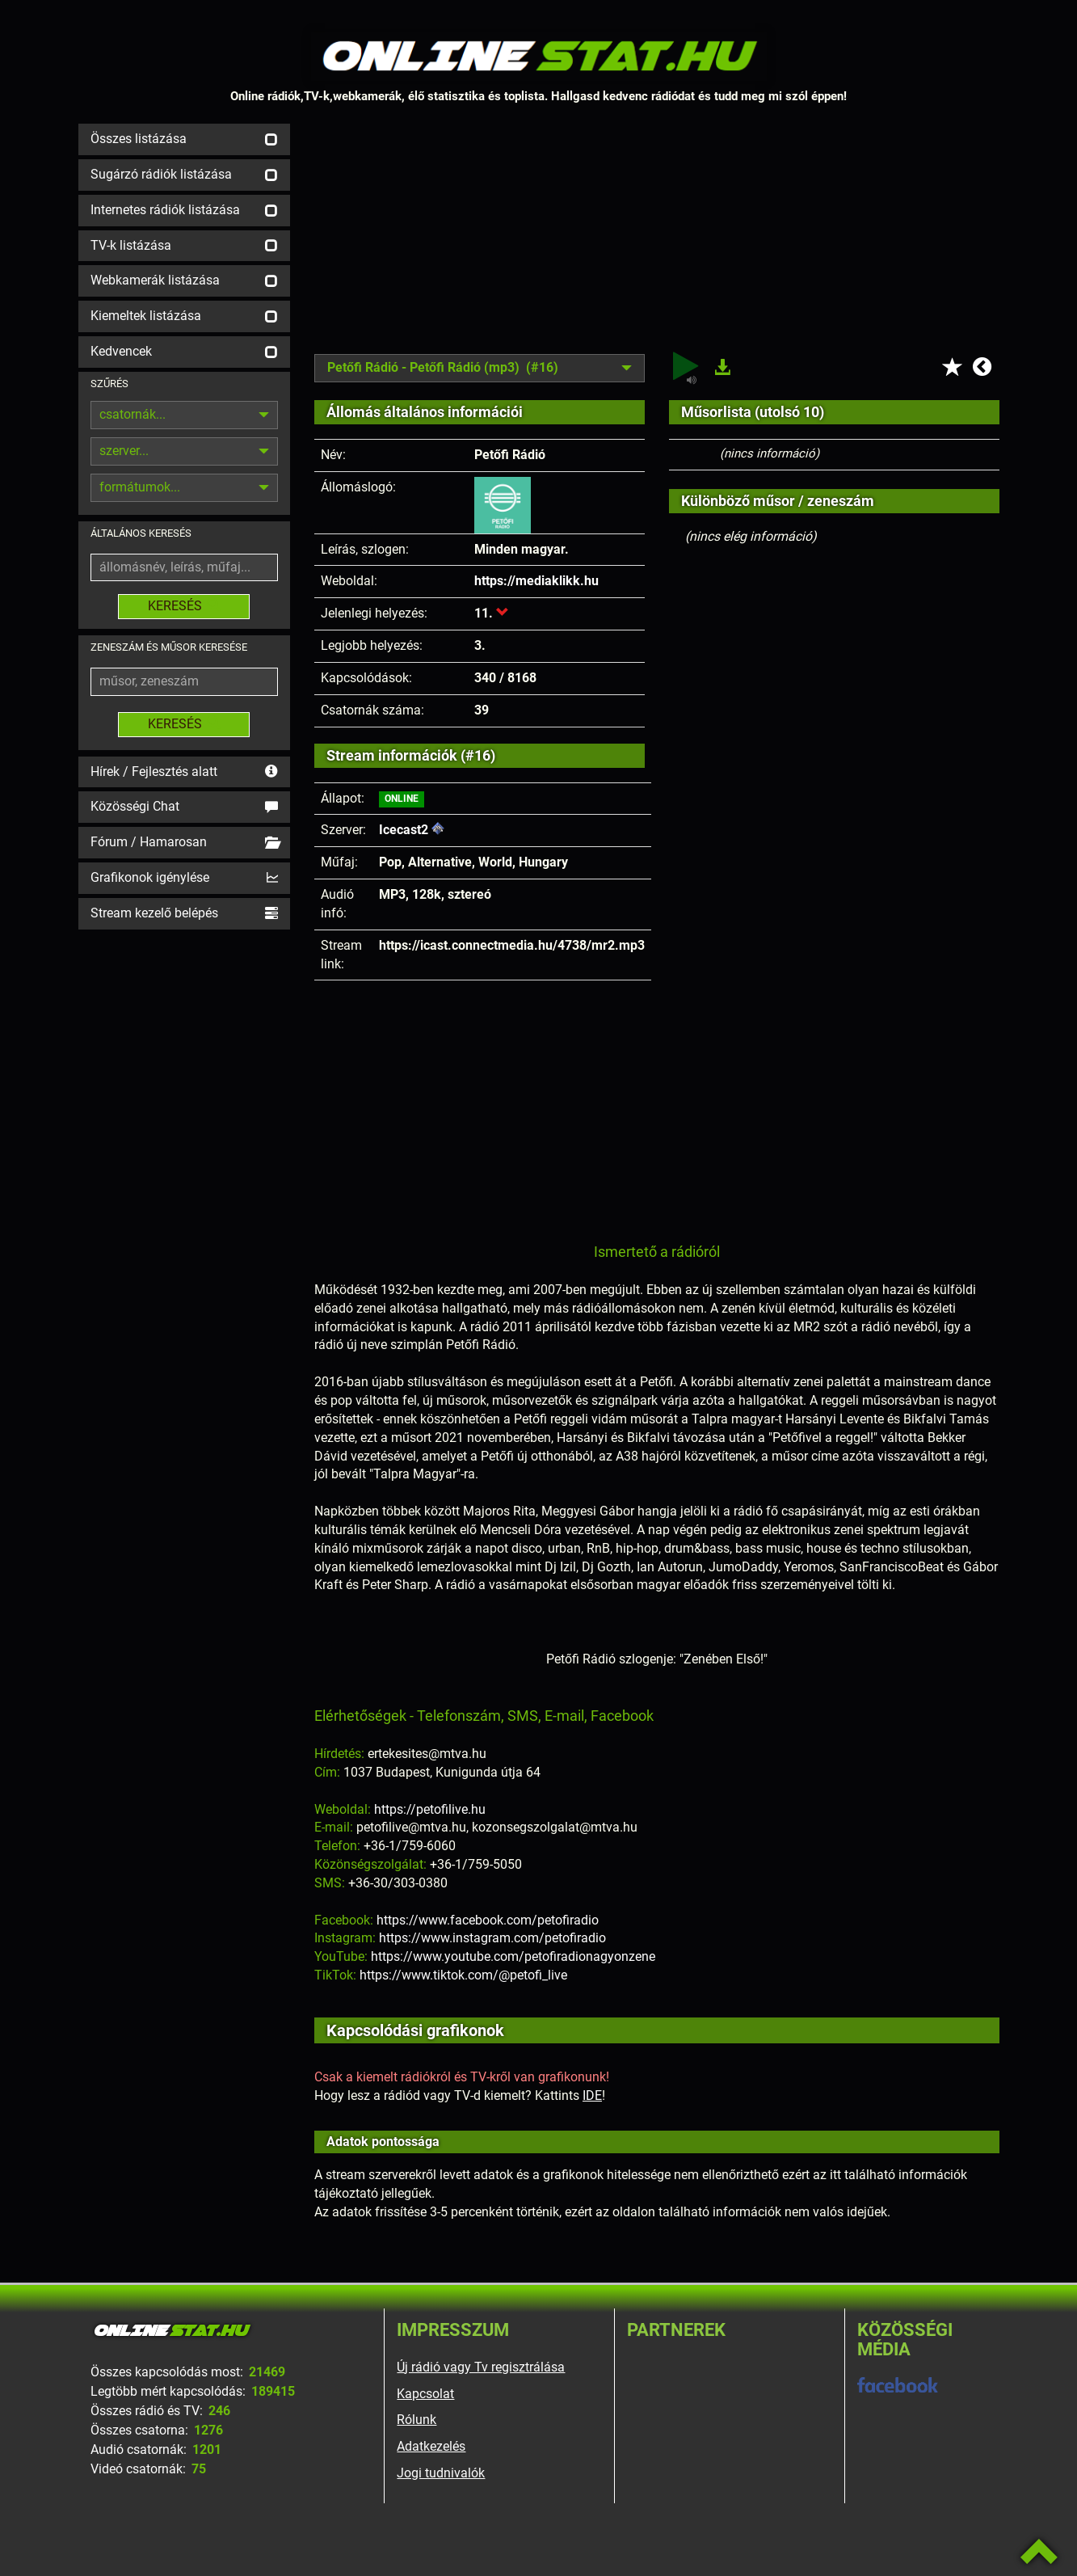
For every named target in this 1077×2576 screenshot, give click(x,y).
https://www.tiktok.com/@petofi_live (463, 1975)
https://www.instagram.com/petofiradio (492, 1938)
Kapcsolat (425, 2393)
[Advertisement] (656, 237)
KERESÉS (184, 605)
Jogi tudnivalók (441, 2473)
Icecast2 (403, 829)
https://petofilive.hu (430, 1809)
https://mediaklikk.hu (536, 580)
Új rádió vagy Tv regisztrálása (481, 2367)
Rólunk (416, 2419)
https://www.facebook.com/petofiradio (488, 1920)
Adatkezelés (431, 2446)
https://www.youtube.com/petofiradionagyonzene (513, 1956)
